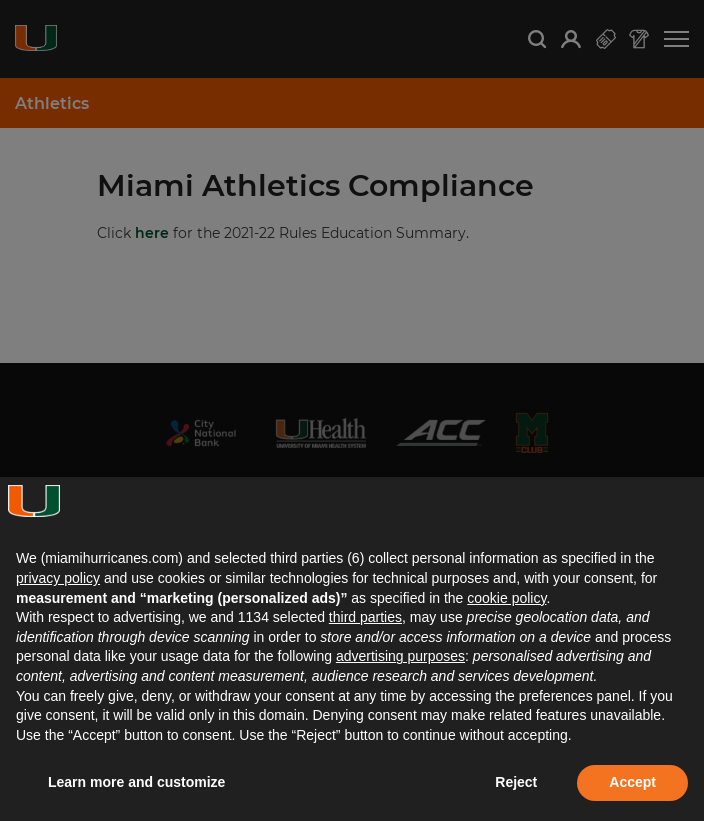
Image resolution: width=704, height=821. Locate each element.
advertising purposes (400, 656)
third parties (365, 617)
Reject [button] (516, 782)
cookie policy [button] (506, 598)
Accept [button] (632, 782)
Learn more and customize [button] (136, 782)
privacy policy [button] (58, 578)
